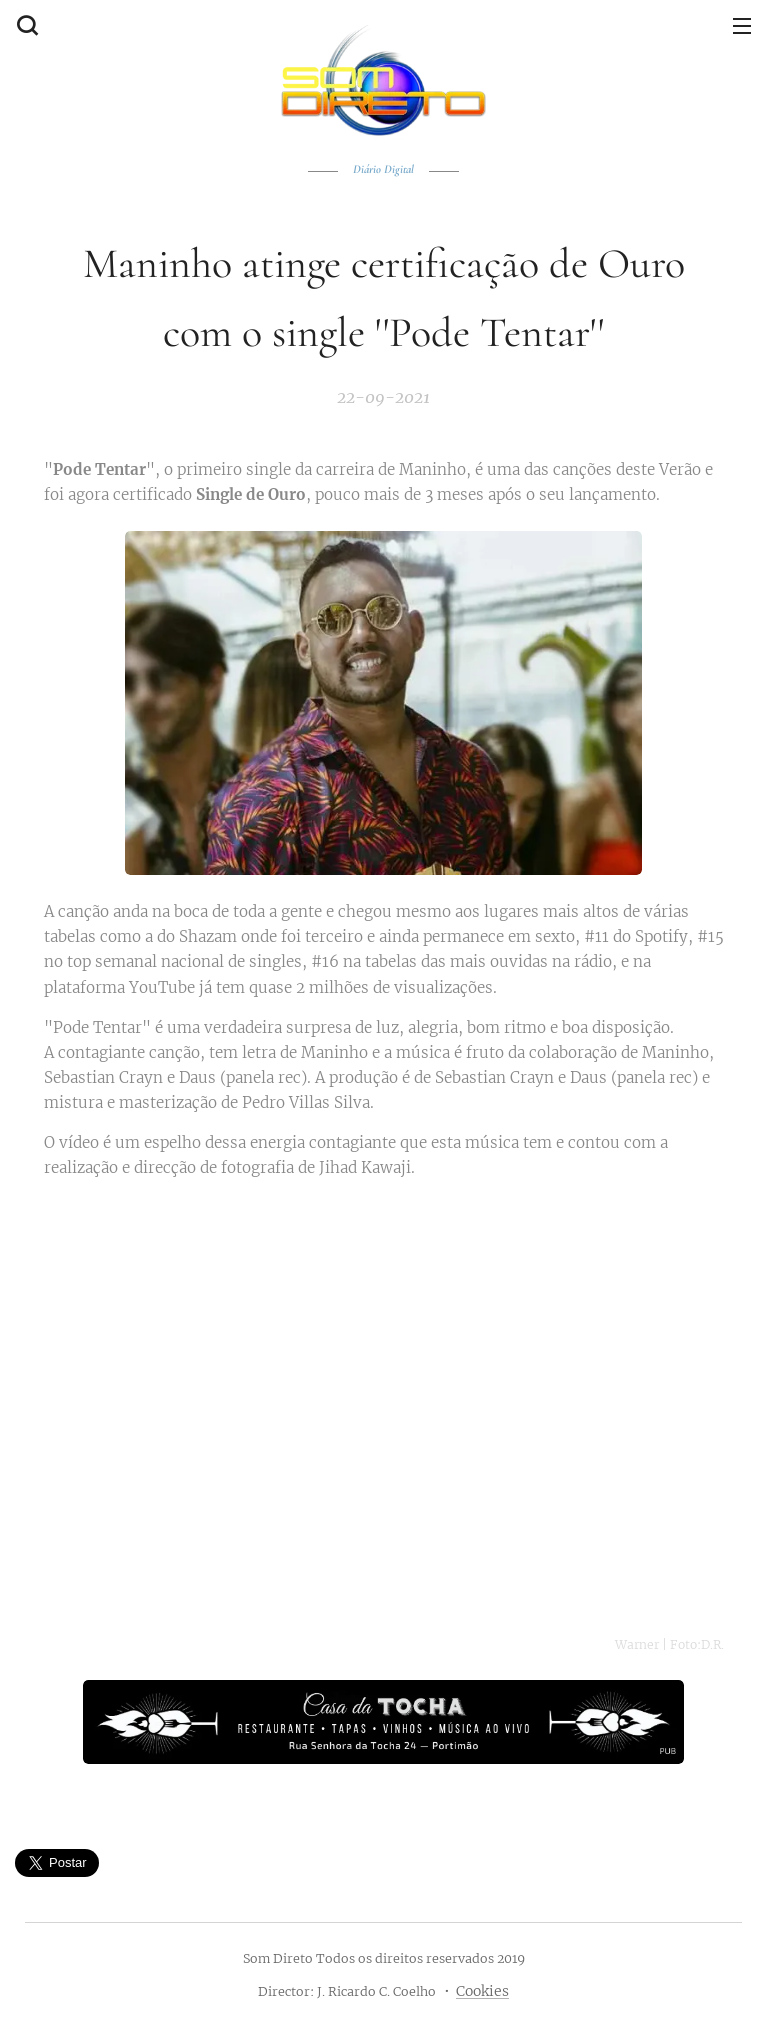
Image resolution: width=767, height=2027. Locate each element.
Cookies (482, 1991)
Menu (742, 26)
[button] (25, 25)
